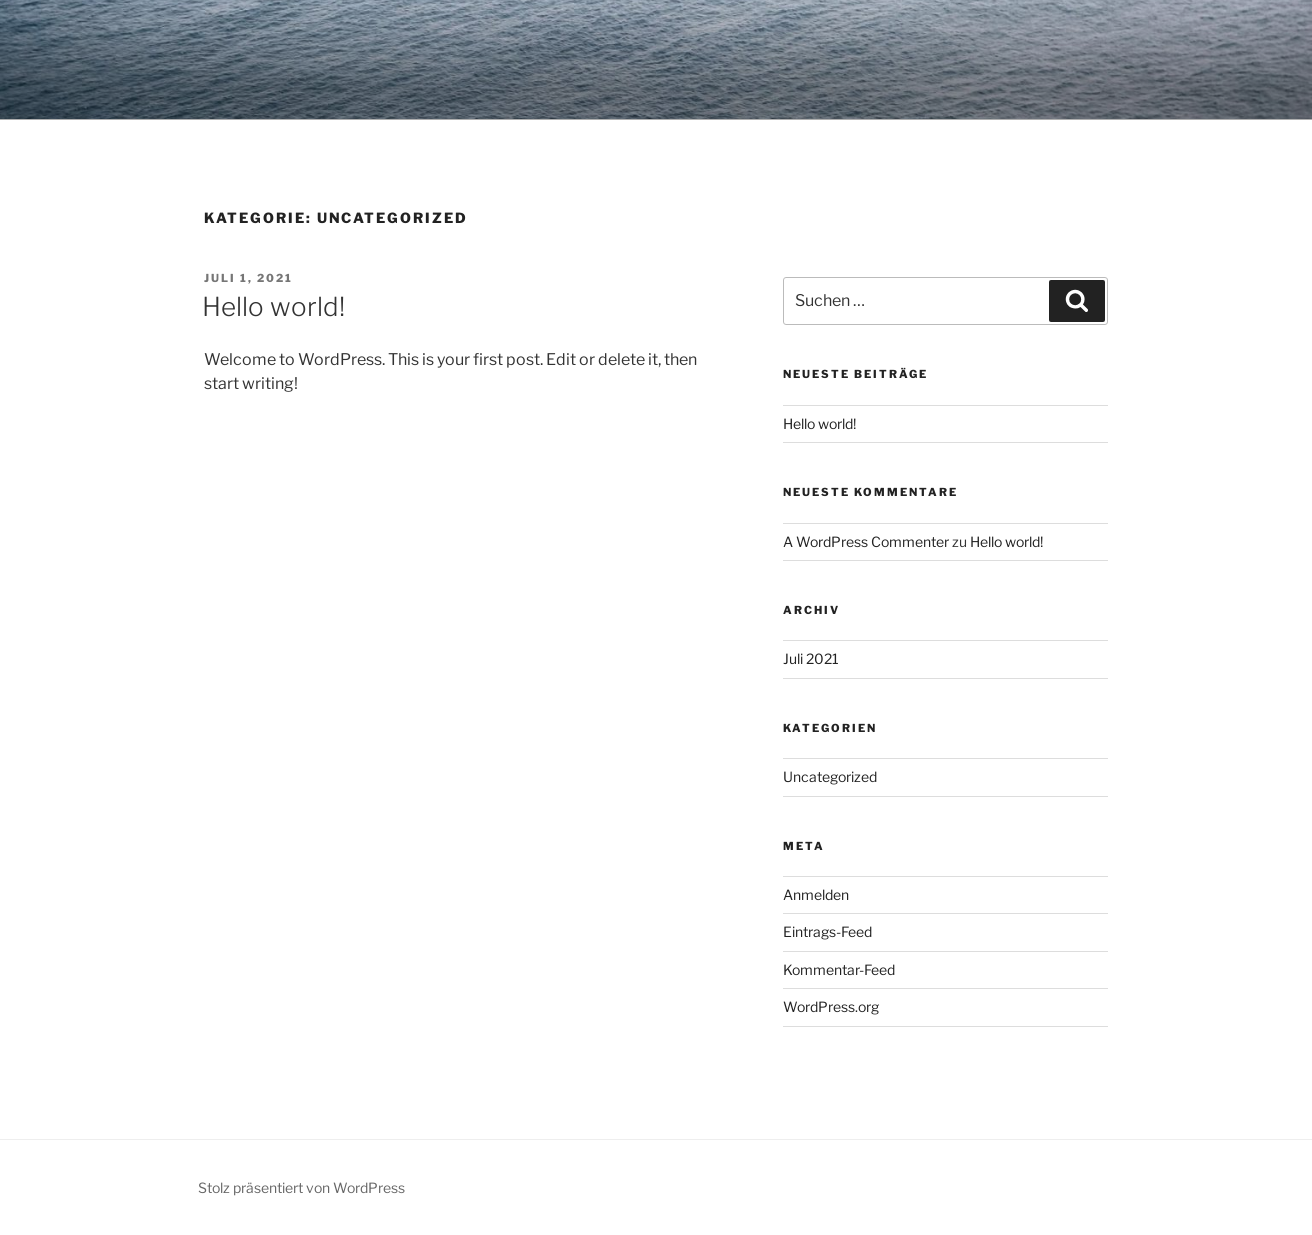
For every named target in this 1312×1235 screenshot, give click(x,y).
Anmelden (816, 894)
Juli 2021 (811, 658)
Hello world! (273, 306)
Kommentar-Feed (839, 969)
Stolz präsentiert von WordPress (301, 1187)
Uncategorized (830, 776)
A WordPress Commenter (866, 541)
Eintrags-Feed (827, 931)
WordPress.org (831, 1006)
